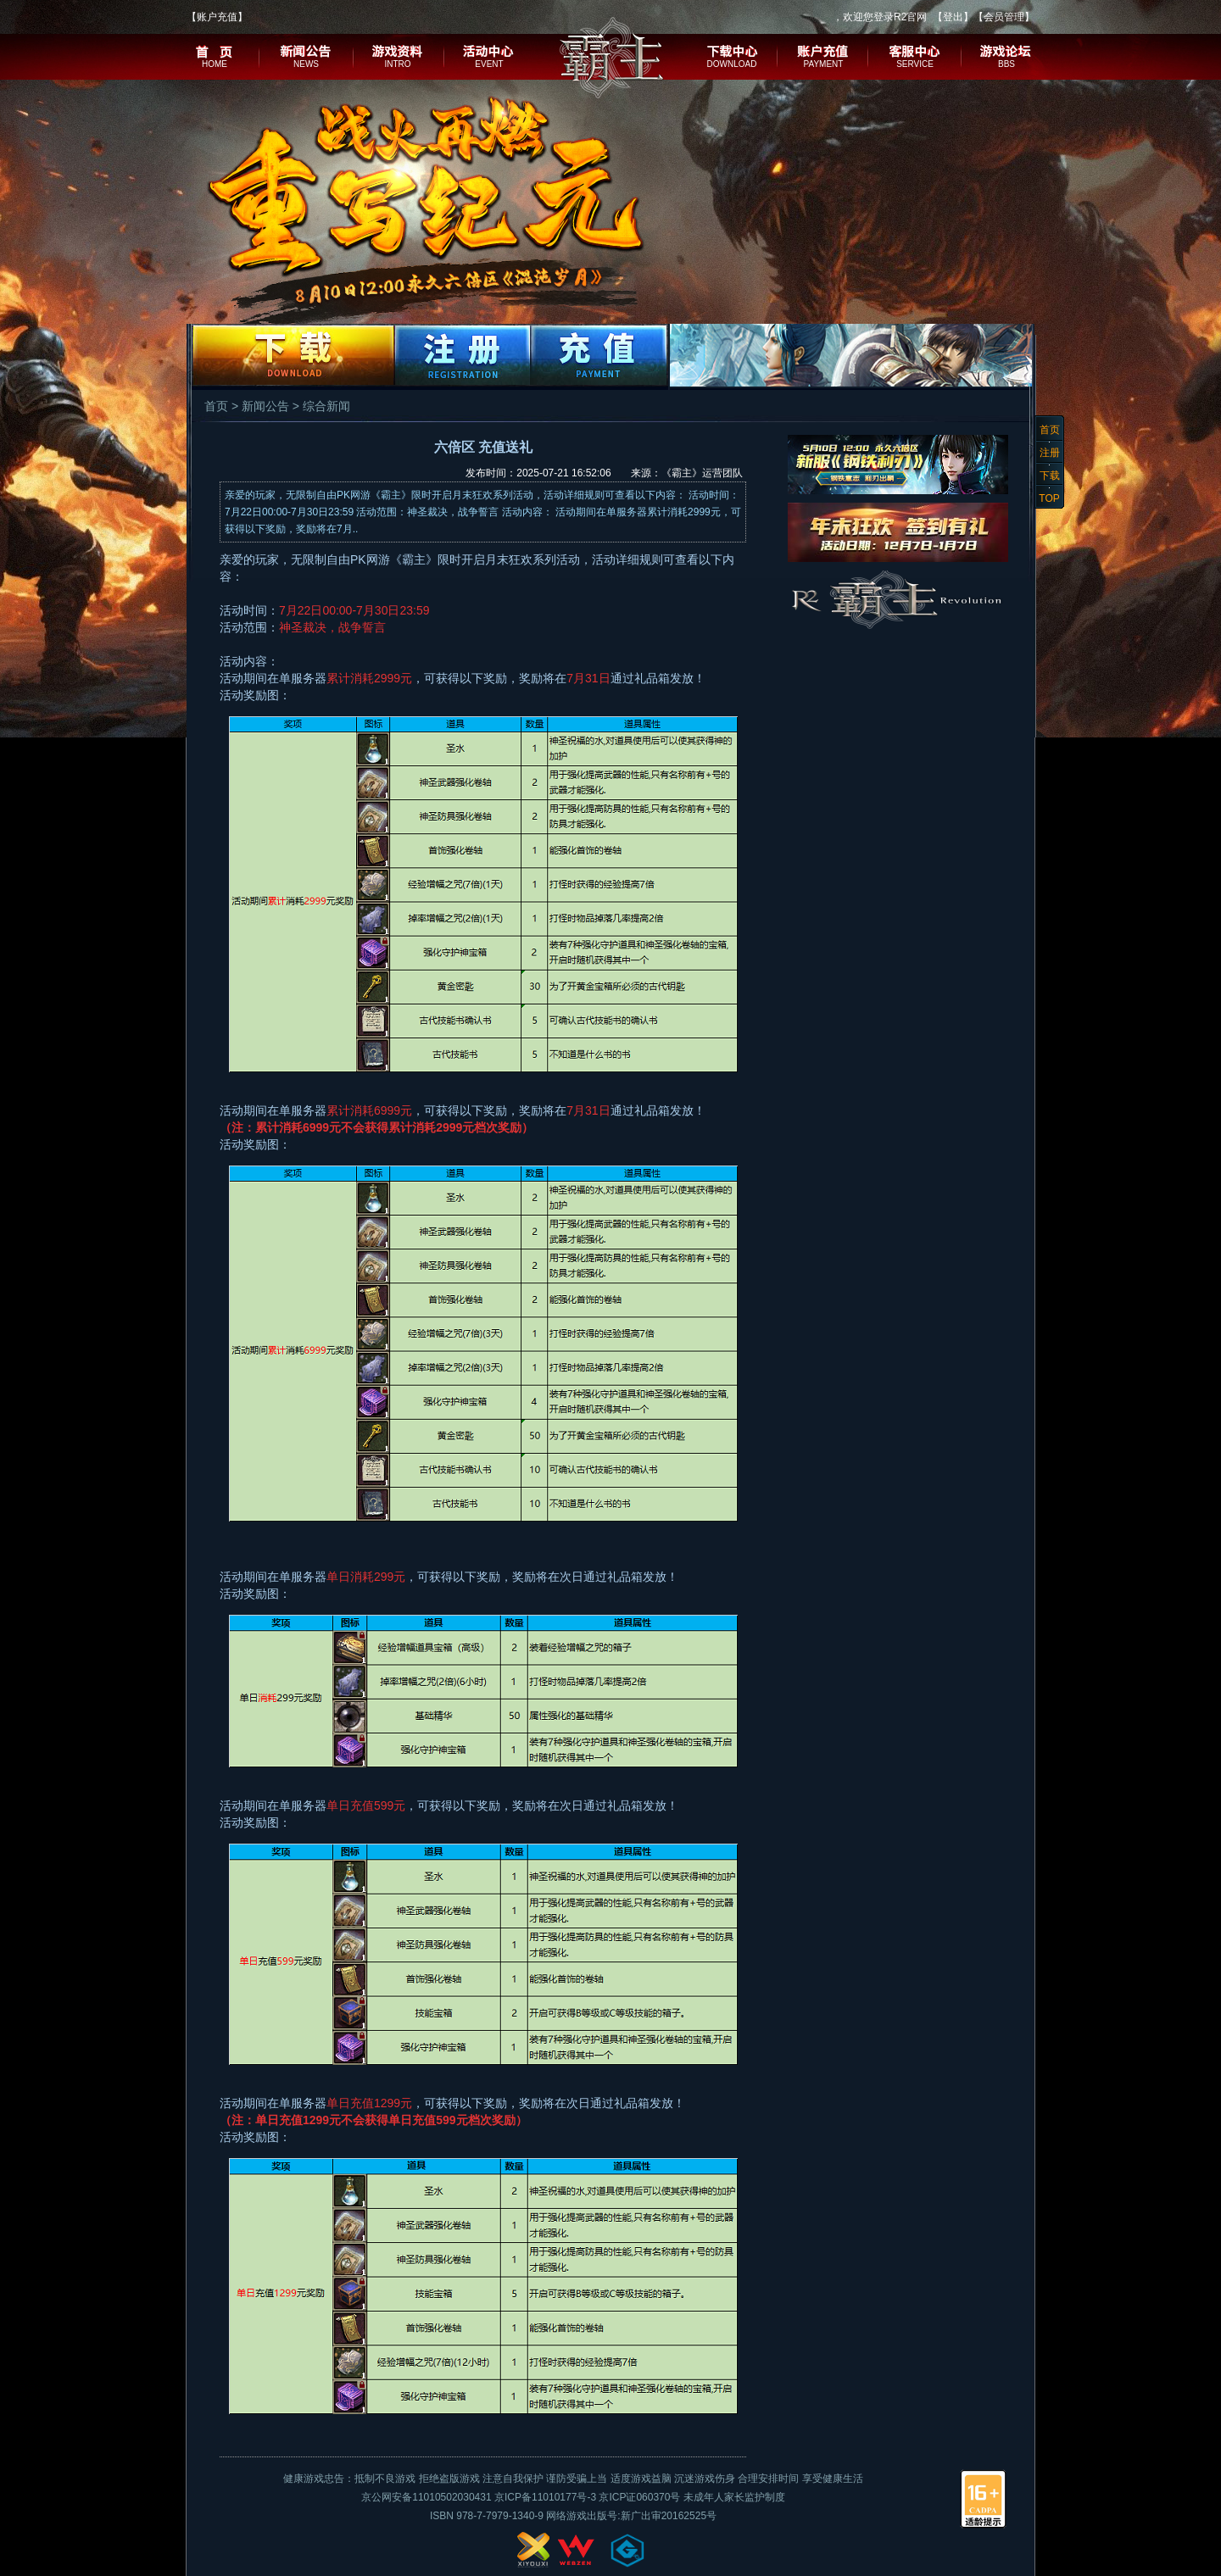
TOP (1049, 498)
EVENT (489, 64)
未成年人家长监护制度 (734, 2497)
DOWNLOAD (732, 64)
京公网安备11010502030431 (426, 2497)
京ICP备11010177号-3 (545, 2497)
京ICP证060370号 (639, 2497)
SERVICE (915, 64)
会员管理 (1004, 17)
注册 (1050, 453)
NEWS (306, 64)
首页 (1050, 430)
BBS (1006, 64)
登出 (953, 17)
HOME (214, 64)
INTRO (397, 64)
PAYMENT (824, 64)
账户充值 (217, 17)
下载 (1050, 475)
